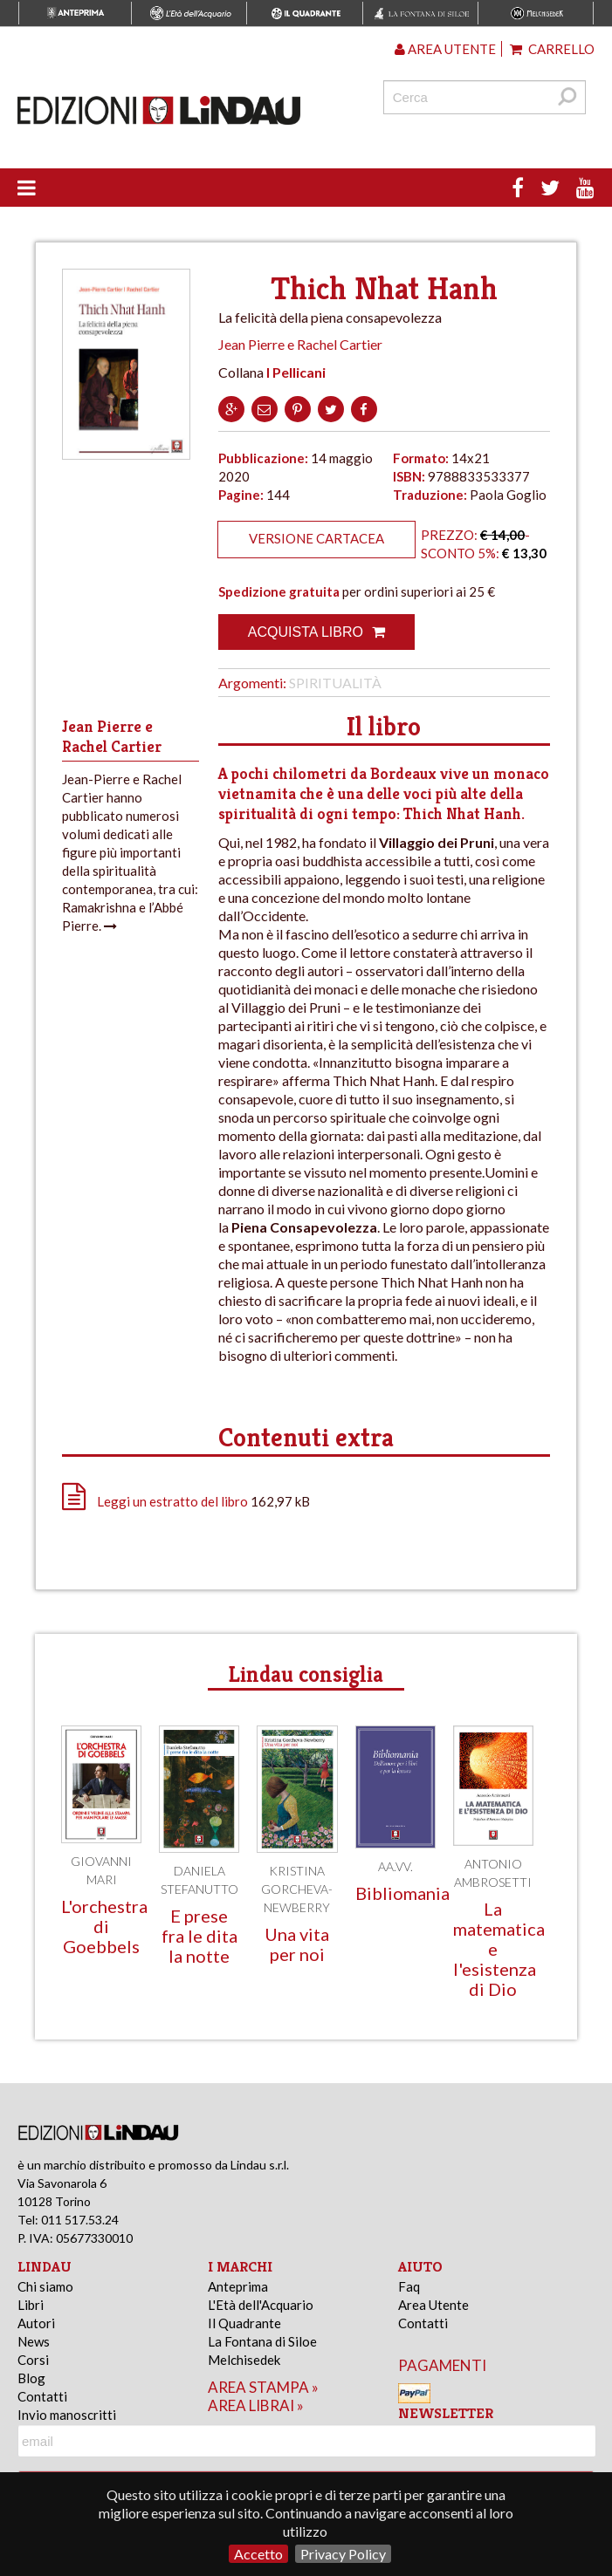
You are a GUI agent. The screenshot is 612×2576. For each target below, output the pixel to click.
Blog (31, 2378)
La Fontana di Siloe (262, 2341)
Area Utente (433, 2305)
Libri (30, 2305)
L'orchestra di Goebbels (104, 1926)
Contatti (42, 2396)
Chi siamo (45, 2286)
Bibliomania (402, 1892)
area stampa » (263, 2387)
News (33, 2341)
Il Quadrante (244, 2323)
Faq (409, 2286)
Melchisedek (244, 2360)
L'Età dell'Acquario (260, 2305)
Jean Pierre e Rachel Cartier (300, 344)
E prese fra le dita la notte (199, 1935)
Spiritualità (335, 682)
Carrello (552, 49)
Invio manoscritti (66, 2414)
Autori (36, 2323)
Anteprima (238, 2286)
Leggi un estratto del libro (172, 1501)
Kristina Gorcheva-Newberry (297, 1889)
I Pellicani (296, 372)
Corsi (33, 2360)
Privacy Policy (343, 2553)
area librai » (256, 2405)
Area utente (445, 49)
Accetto (258, 2553)
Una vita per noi (297, 1943)
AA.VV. (395, 1866)
